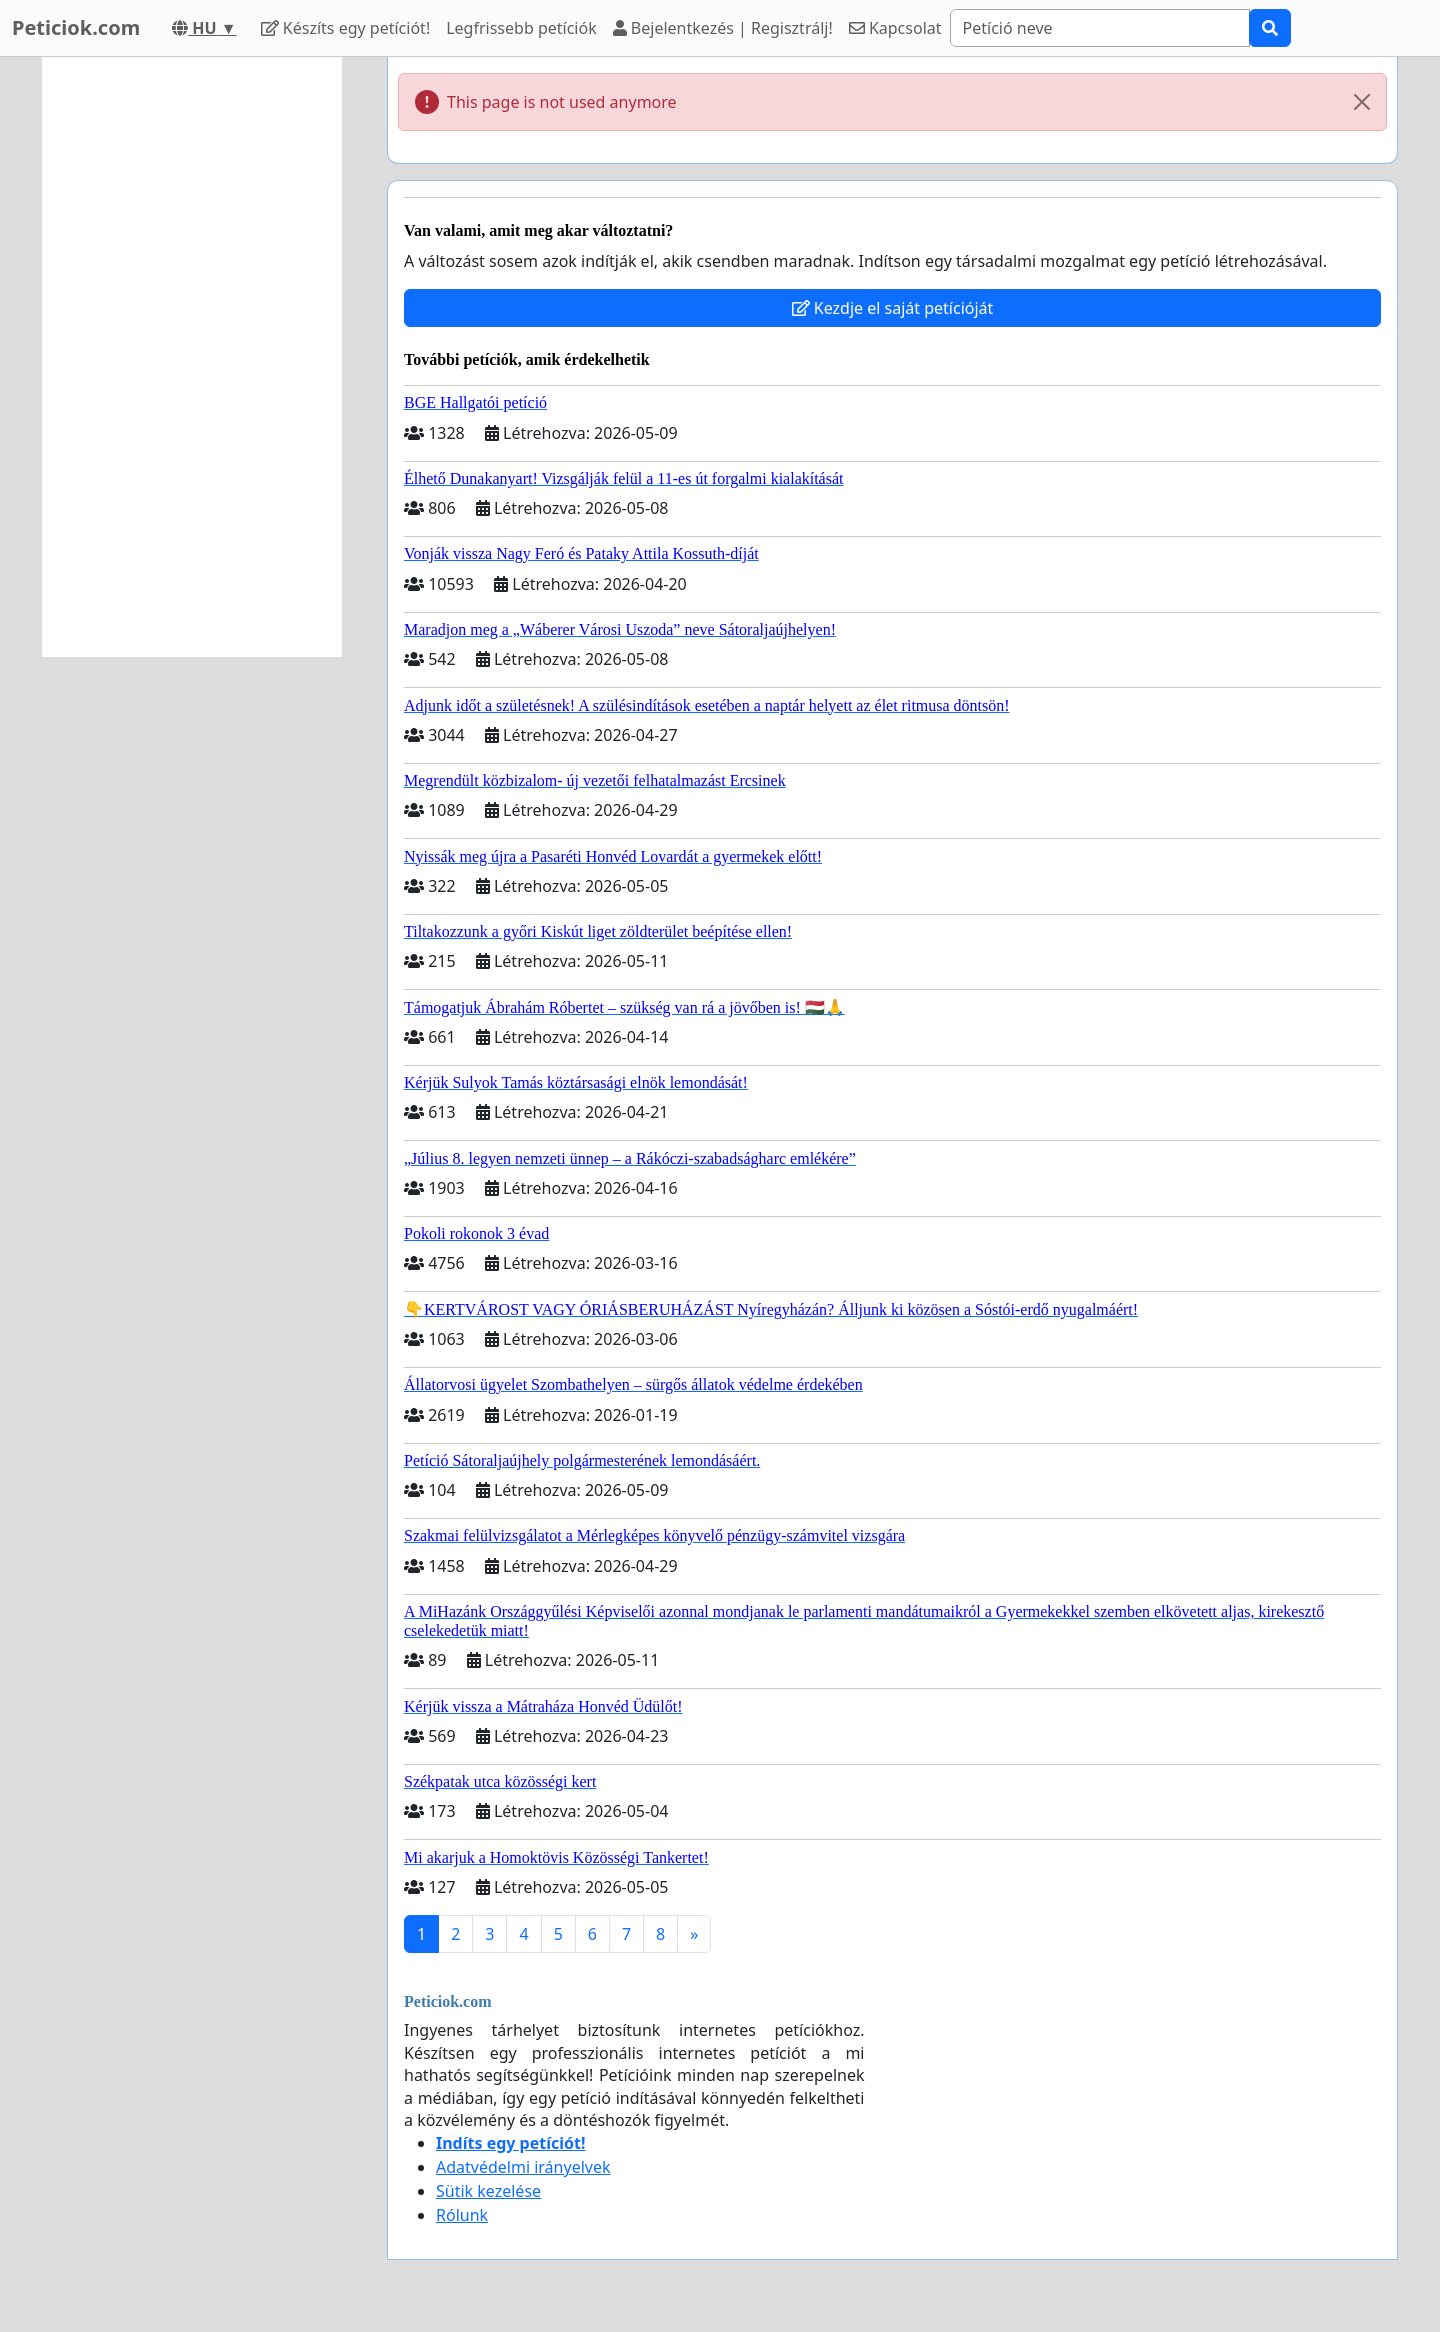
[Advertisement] (192, 357)
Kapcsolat (895, 28)
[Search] (1100, 28)
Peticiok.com (76, 27)
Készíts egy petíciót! (346, 28)
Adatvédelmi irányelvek (523, 2167)
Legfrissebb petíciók (521, 28)
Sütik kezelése (488, 2191)
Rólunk (462, 2215)
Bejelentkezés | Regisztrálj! (723, 28)
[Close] (1362, 102)
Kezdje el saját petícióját (893, 308)
